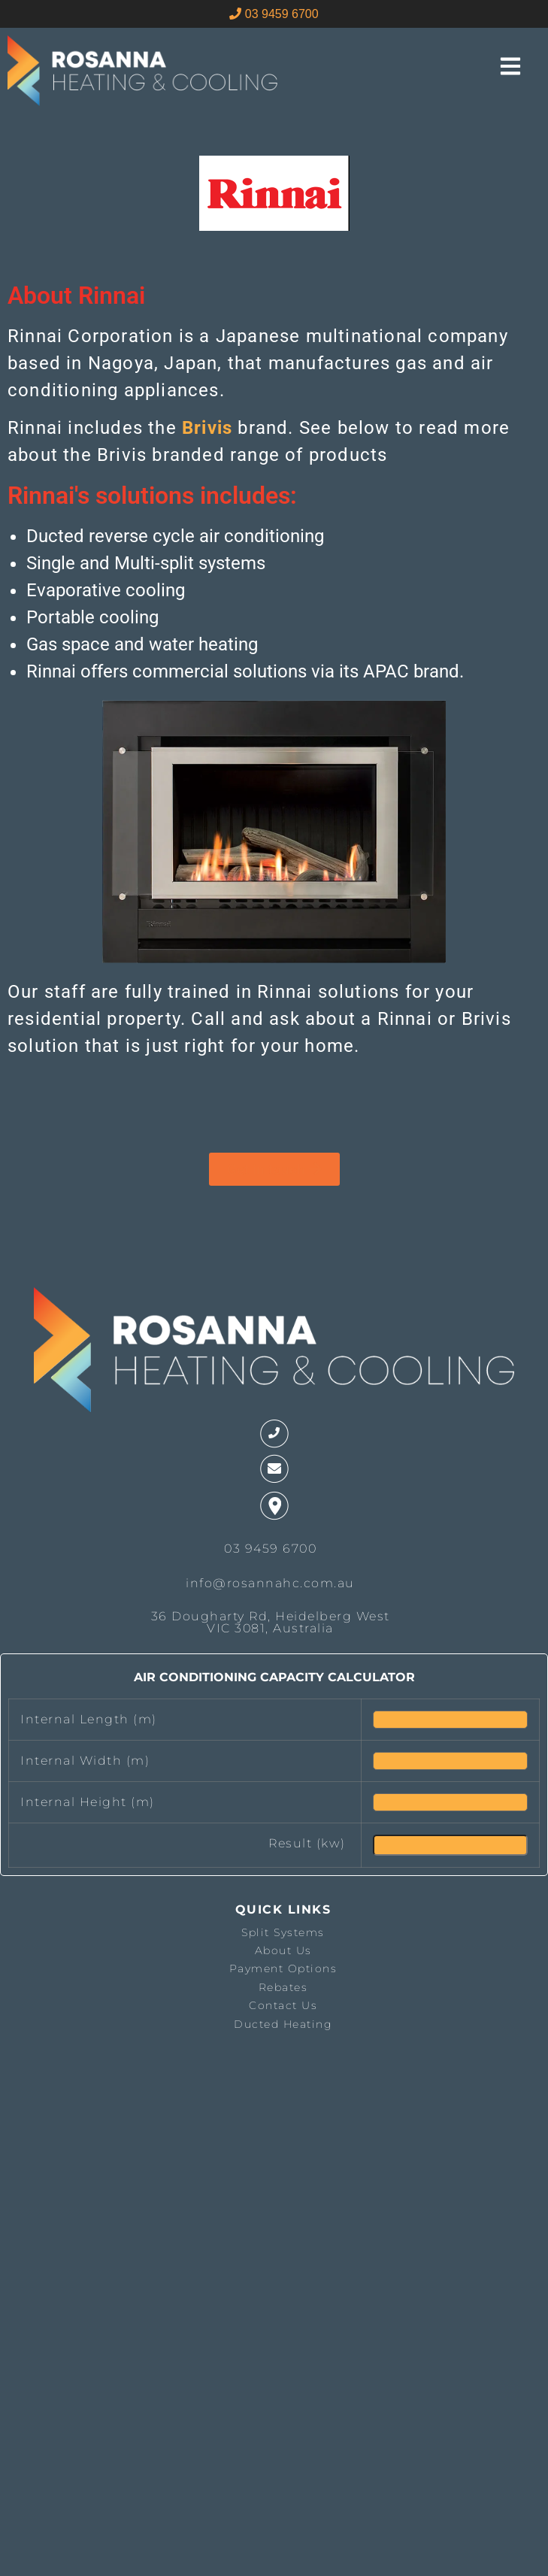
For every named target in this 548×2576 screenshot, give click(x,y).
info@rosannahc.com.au (270, 1583)
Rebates (283, 1987)
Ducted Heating (283, 2024)
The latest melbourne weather (85, 2204)
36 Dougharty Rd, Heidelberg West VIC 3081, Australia (270, 1622)
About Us (283, 1950)
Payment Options (283, 1968)
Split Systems (283, 1932)
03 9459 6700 (273, 14)
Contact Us (283, 2005)
